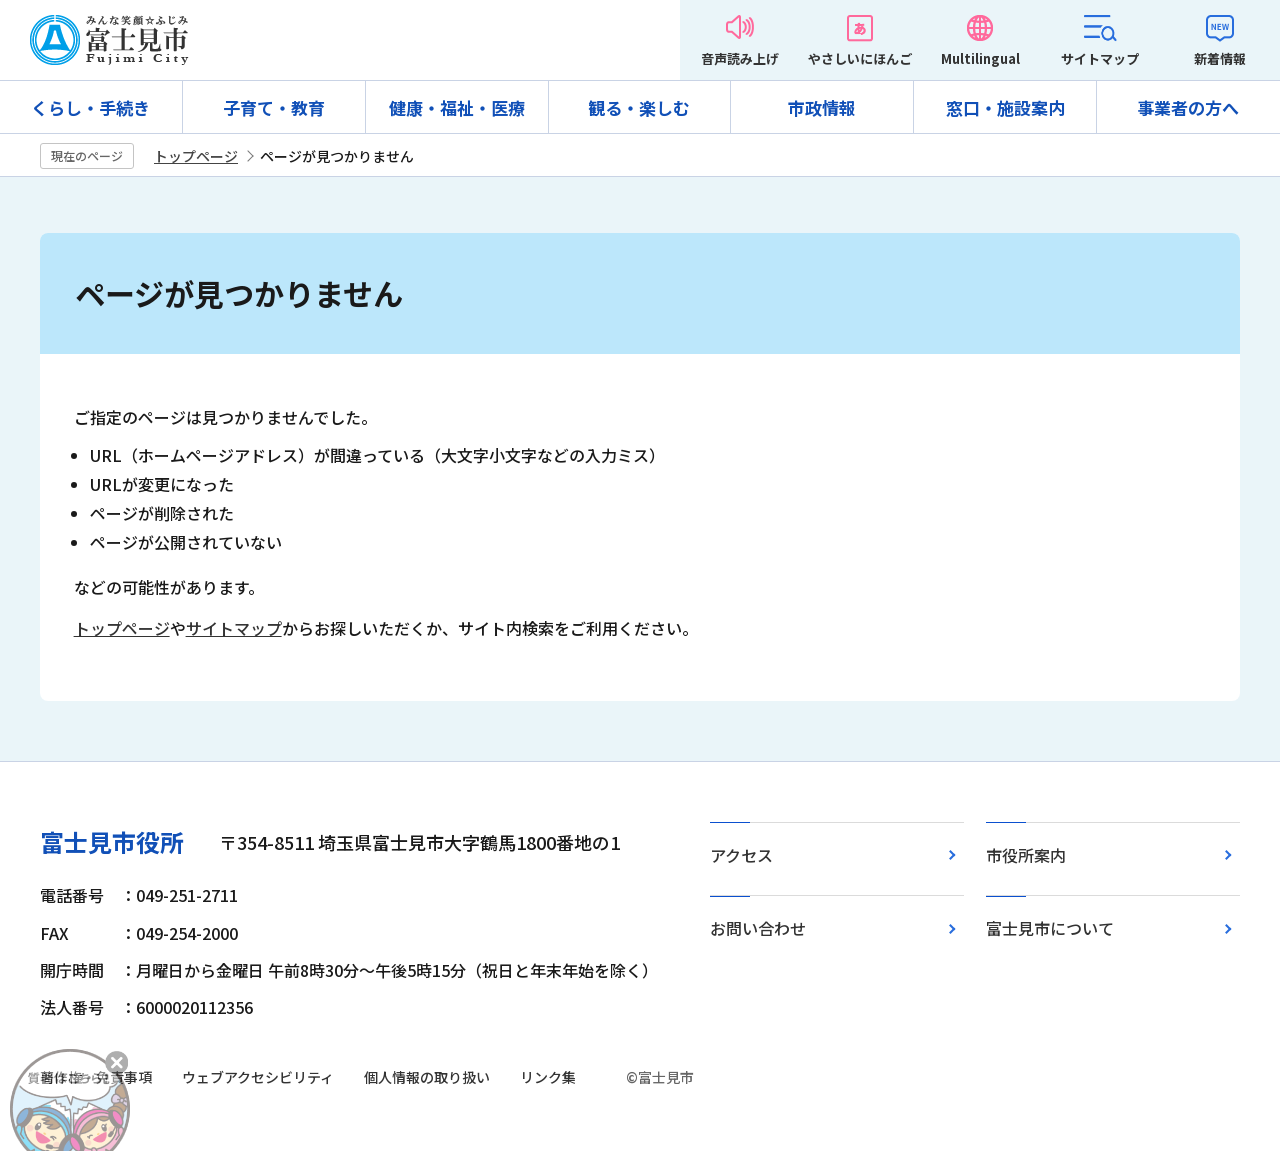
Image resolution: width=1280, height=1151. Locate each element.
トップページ (196, 156)
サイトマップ (1100, 58)
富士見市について (1050, 928)
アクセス (741, 855)
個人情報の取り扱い (427, 1077)
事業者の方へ (1188, 107)
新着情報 (1220, 58)
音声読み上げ (740, 58)
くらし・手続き (90, 107)
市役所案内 (1026, 855)
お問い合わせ (758, 928)
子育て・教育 (274, 107)
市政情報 (822, 107)
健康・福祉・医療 (457, 107)
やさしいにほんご (860, 58)
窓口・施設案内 (1005, 107)
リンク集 (548, 1077)
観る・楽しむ (639, 107)
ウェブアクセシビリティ (258, 1077)
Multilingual (980, 58)
